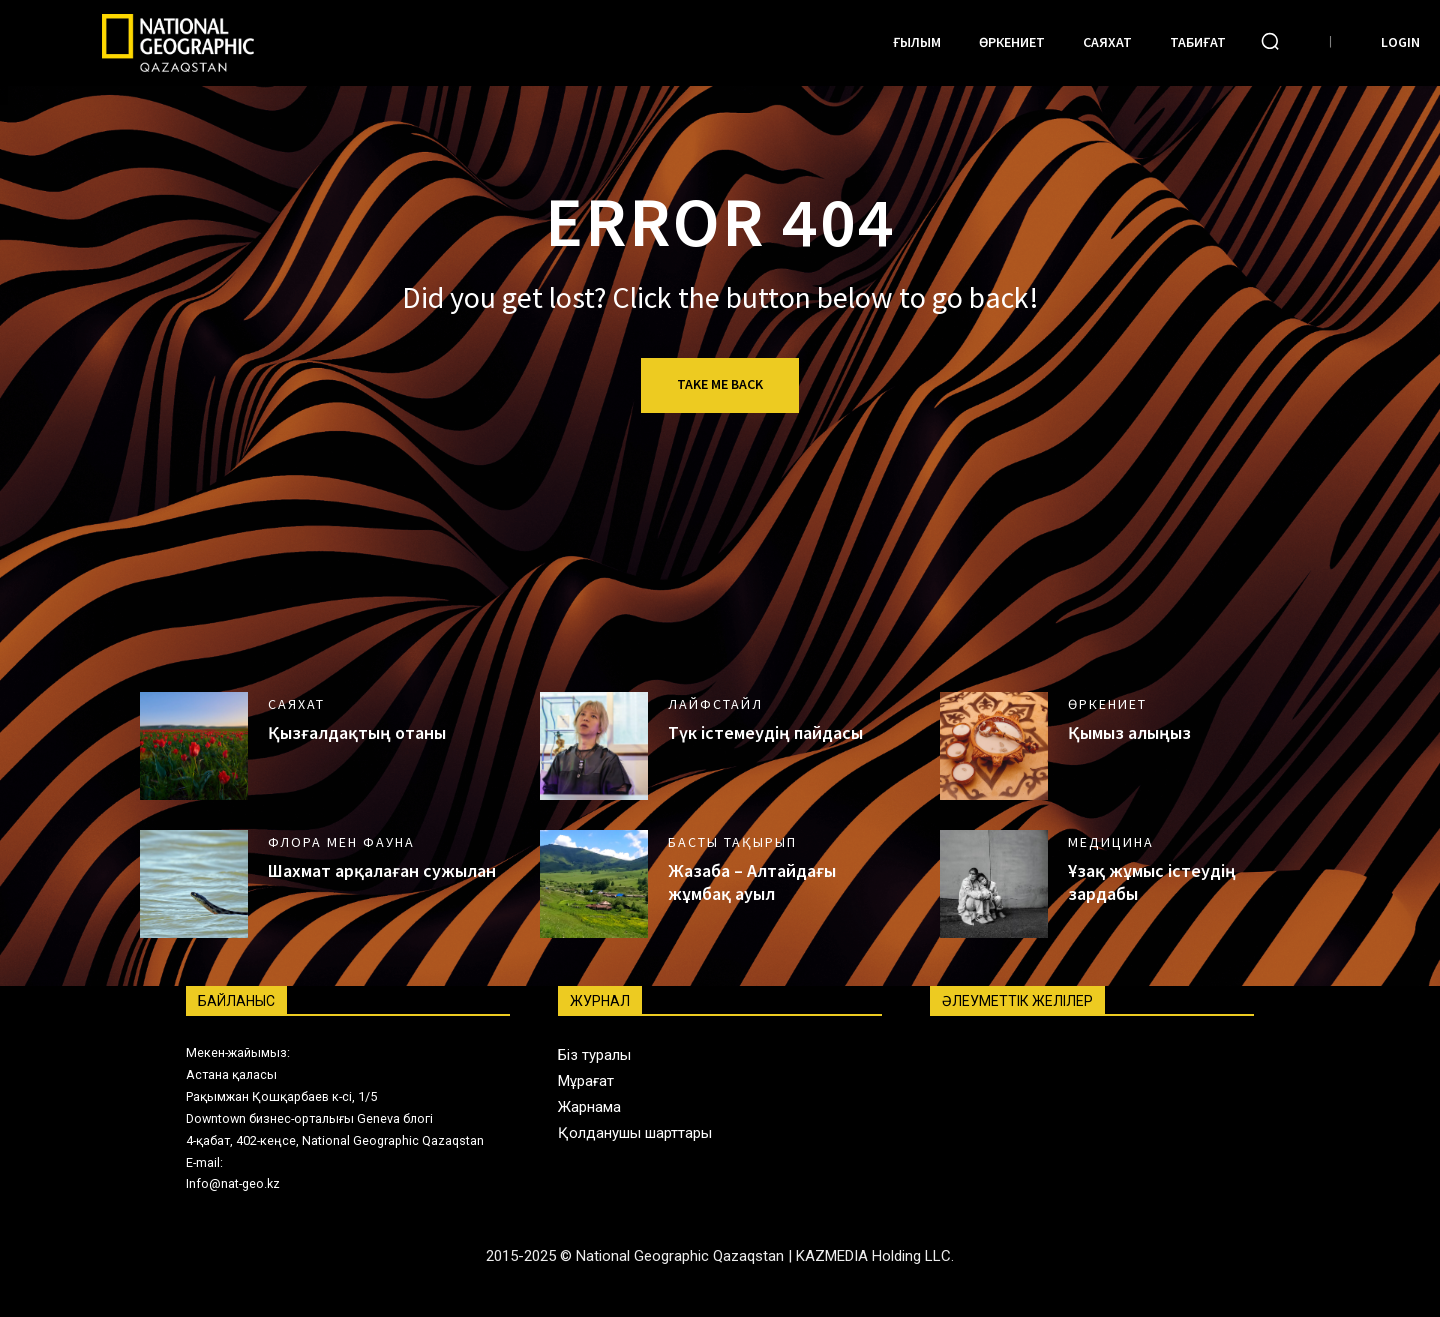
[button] (1270, 41)
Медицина (1111, 842)
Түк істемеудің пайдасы (765, 732)
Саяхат (296, 704)
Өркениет (1107, 704)
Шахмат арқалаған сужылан (382, 870)
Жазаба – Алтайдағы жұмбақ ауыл (752, 882)
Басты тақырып (732, 842)
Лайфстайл (715, 704)
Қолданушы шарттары (635, 1133)
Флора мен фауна (341, 842)
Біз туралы (594, 1055)
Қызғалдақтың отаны (357, 732)
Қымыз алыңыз (1129, 732)
